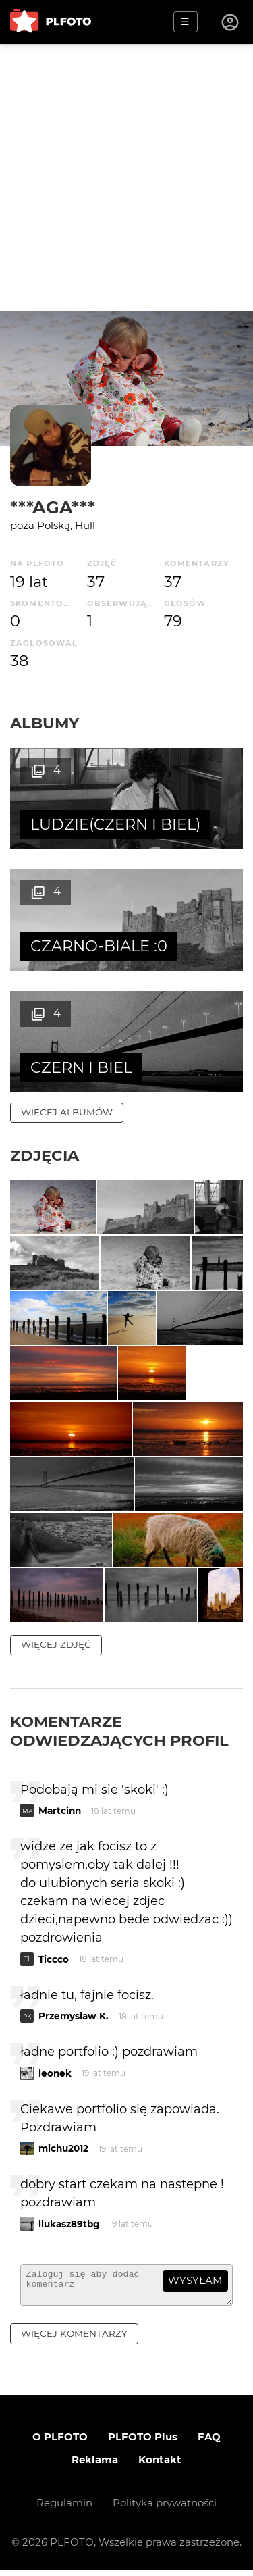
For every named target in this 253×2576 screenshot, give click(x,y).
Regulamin (64, 2508)
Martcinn (59, 1810)
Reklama (95, 2465)
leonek (55, 2073)
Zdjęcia (44, 1155)
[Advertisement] (126, 177)
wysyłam (195, 2280)
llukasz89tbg (68, 2224)
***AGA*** (52, 507)
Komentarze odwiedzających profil (119, 1731)
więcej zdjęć (56, 1644)
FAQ (209, 2442)
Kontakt (159, 2465)
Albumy (44, 722)
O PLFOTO (60, 2442)
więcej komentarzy (74, 2339)
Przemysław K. (73, 2016)
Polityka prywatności (165, 2508)
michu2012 (63, 2148)
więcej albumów (67, 1112)
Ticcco (53, 1959)
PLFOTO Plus (142, 2442)
